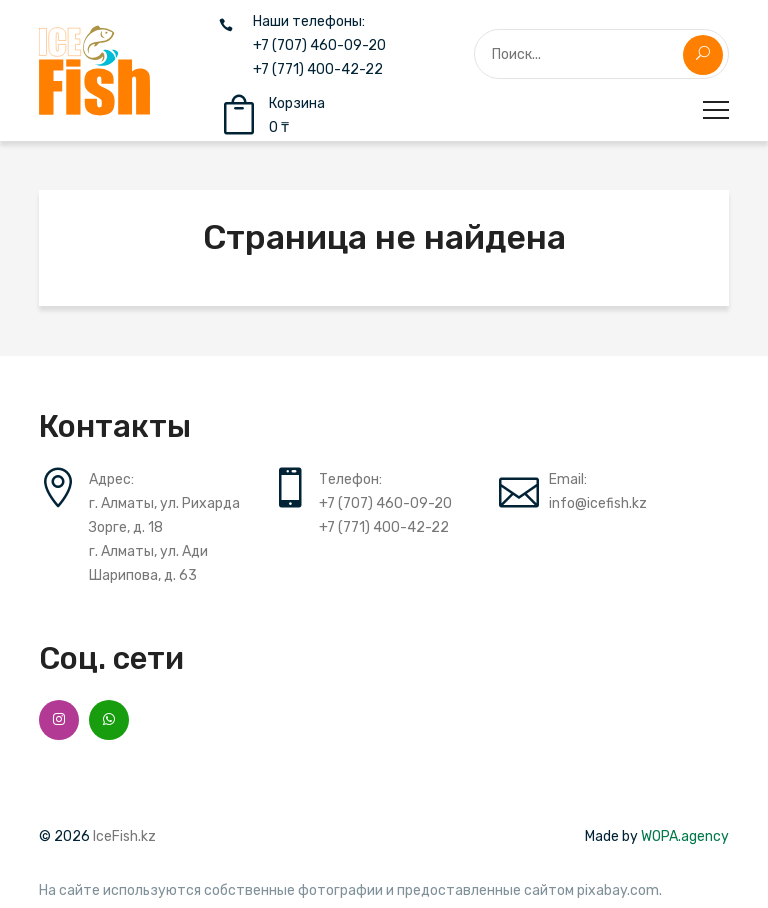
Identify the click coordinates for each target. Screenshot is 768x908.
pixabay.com (618, 891)
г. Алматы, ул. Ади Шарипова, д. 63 (148, 563)
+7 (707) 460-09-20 (319, 46)
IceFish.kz (124, 836)
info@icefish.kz (598, 503)
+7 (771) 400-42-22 (318, 70)
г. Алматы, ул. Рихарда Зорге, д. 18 (164, 515)
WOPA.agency (685, 836)
